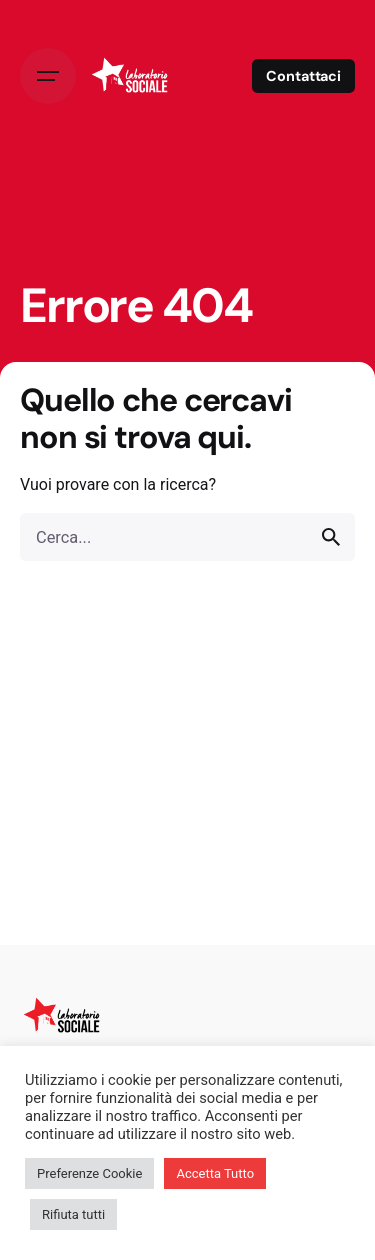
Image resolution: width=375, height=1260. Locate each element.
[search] (331, 537)
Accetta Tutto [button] (215, 1173)
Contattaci (303, 76)
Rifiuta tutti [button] (73, 1214)
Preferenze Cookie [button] (89, 1173)
